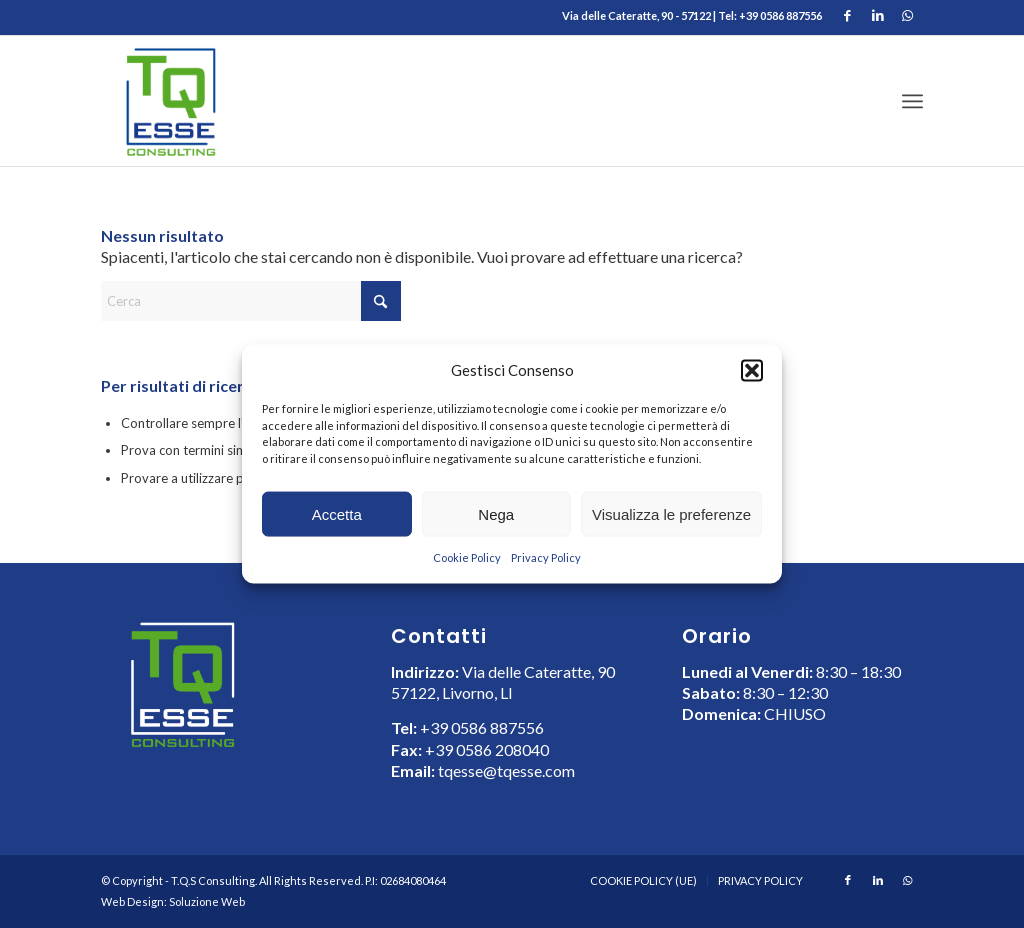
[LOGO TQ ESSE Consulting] (170, 101)
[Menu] (912, 101)
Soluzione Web (207, 901)
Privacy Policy (546, 557)
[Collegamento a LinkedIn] (878, 15)
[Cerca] (251, 301)
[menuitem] (912, 101)
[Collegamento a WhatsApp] (908, 15)
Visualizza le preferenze (671, 514)
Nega (496, 514)
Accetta (337, 514)
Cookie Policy (467, 557)
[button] (752, 370)
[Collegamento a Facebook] (848, 15)
